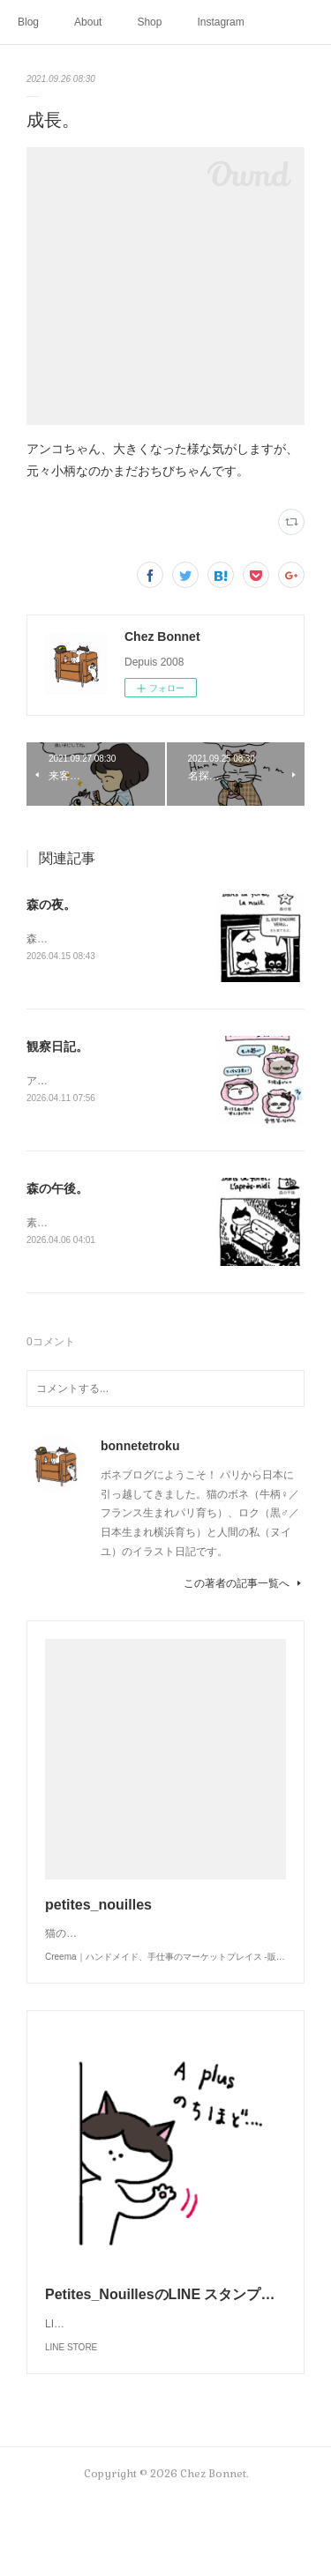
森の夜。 (51, 904)
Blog (28, 22)
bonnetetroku (140, 1449)
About (88, 22)
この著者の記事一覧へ (244, 1587)
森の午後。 (57, 1191)
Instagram (220, 22)
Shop (149, 22)
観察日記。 (57, 1048)
